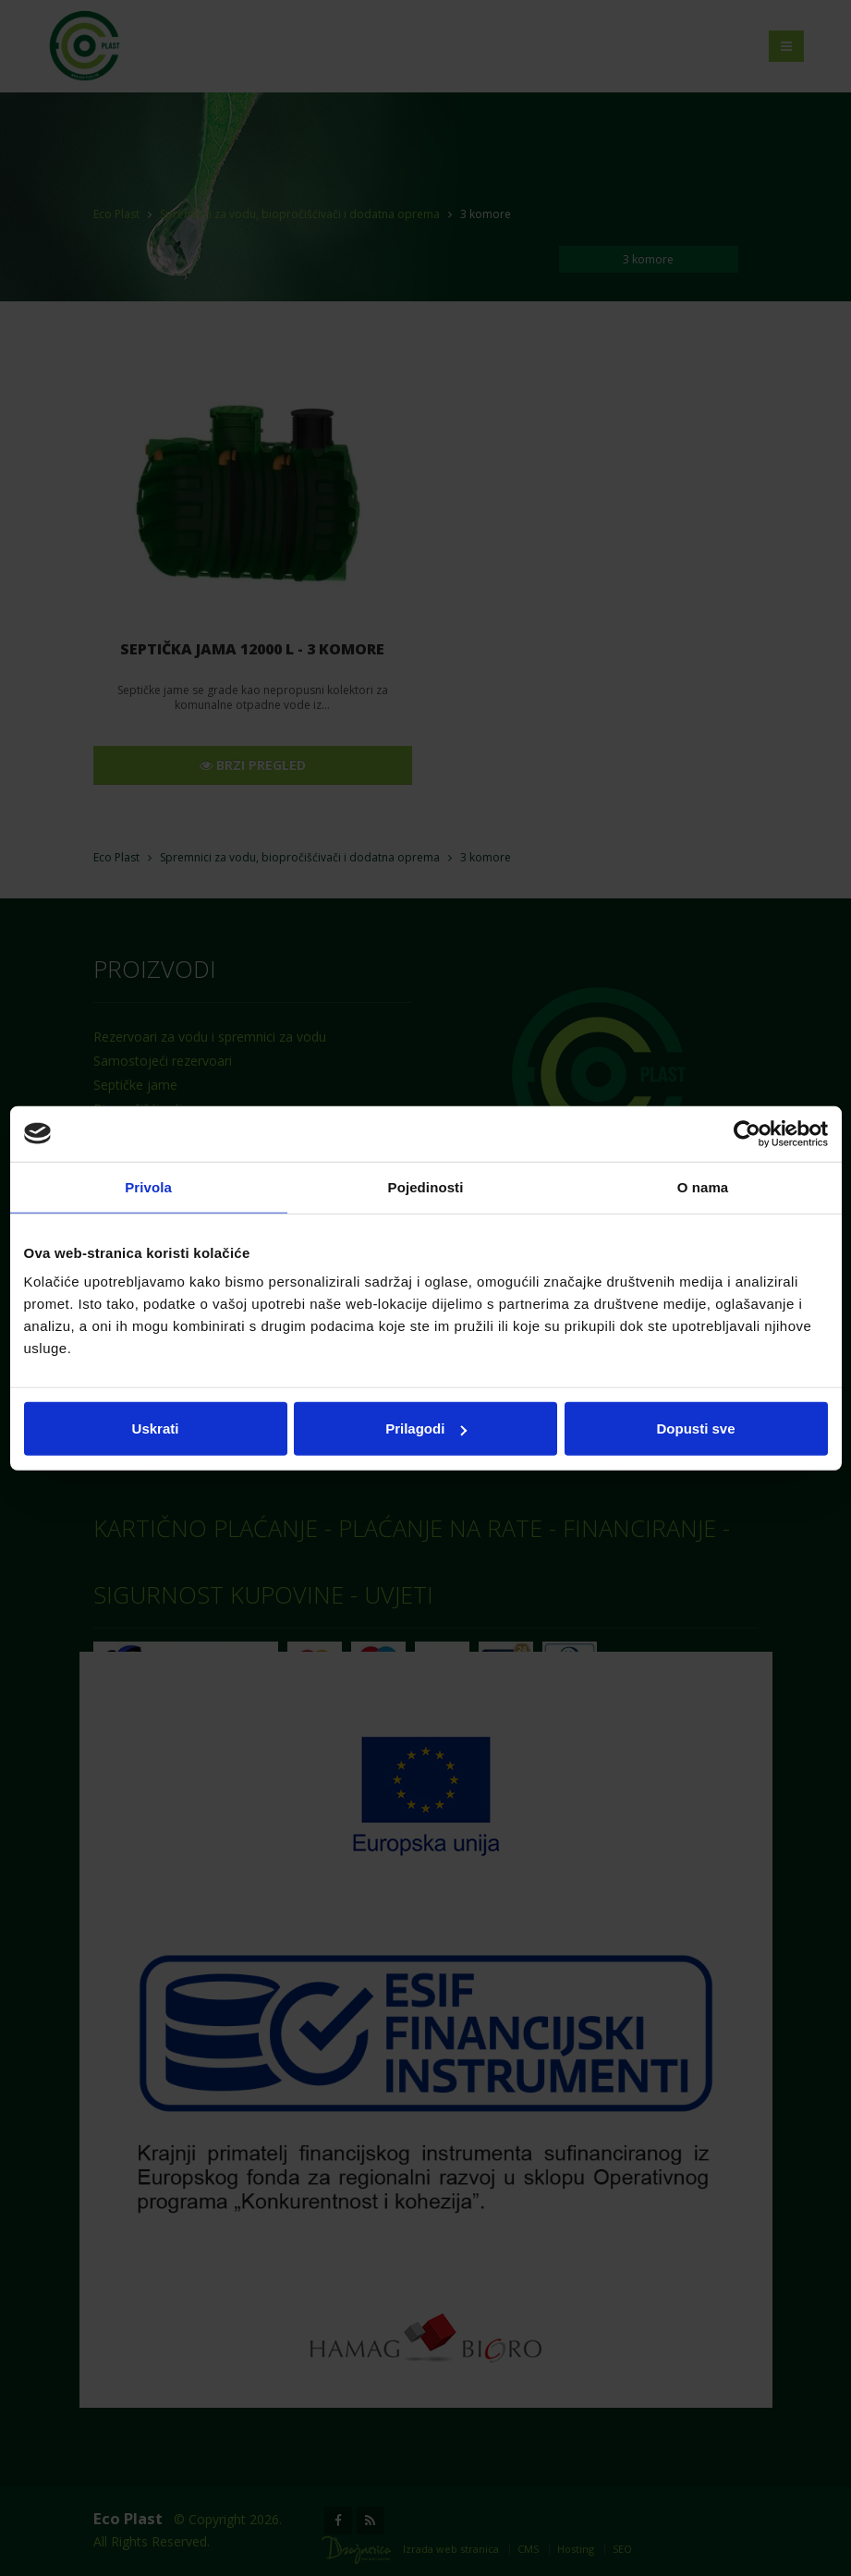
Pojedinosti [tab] (426, 1186)
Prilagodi (426, 1428)
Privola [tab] (148, 1186)
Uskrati (155, 1428)
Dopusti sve (695, 1428)
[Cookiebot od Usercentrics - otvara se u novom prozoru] (747, 1133)
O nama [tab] (703, 1186)
